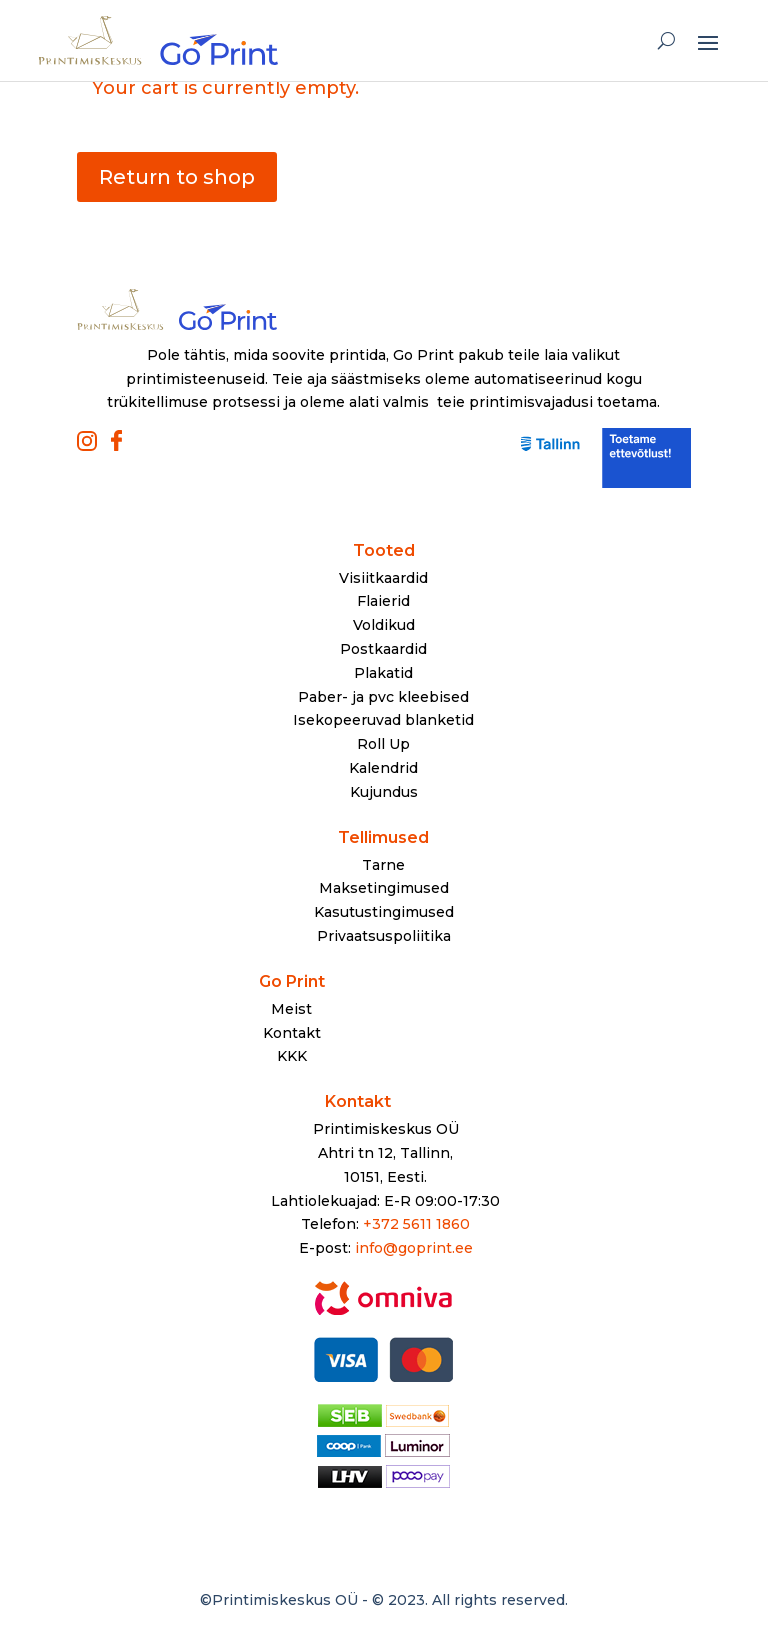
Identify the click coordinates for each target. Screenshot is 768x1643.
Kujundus (384, 792)
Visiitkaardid (383, 578)
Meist (291, 1009)
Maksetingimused (384, 888)
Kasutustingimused (384, 912)
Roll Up (383, 744)
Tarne (383, 865)
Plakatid (383, 673)
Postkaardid (383, 649)
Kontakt (292, 1033)
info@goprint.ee (414, 1248)
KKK (292, 1056)
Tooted (384, 550)
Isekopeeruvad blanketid (383, 720)
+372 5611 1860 (416, 1224)
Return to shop (177, 177)
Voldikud (384, 625)
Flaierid (383, 601)
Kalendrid (383, 768)
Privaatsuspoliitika (384, 936)
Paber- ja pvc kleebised (383, 697)
